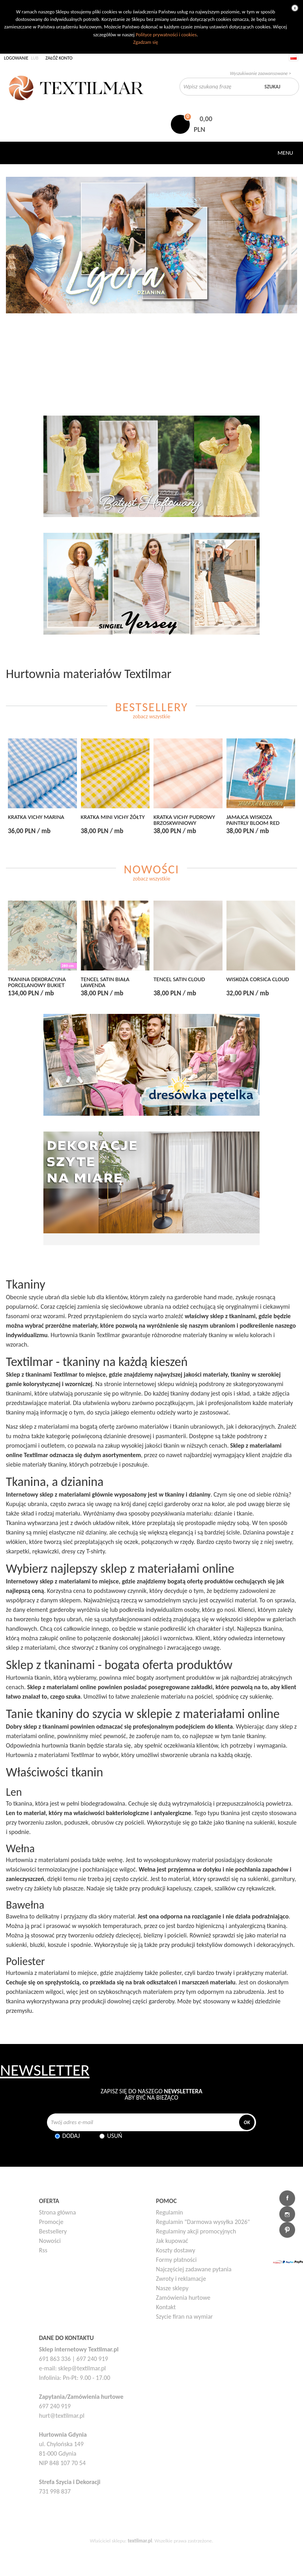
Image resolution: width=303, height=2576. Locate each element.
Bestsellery (53, 2231)
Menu (285, 152)
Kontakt (166, 2307)
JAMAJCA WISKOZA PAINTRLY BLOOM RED (253, 820)
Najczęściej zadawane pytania (193, 2269)
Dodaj (71, 2135)
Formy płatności (176, 2259)
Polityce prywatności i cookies (166, 34)
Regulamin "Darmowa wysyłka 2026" (203, 2222)
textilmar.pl (140, 2541)
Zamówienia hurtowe (183, 2297)
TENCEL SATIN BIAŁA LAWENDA (105, 982)
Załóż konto (59, 58)
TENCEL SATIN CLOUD (179, 979)
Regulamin (169, 2212)
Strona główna (57, 2212)
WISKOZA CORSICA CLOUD (257, 979)
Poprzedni (15, 287)
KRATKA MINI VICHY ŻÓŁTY (113, 817)
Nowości (50, 2240)
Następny (287, 287)
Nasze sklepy (172, 2288)
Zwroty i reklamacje (181, 2278)
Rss (43, 2250)
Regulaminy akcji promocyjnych (196, 2231)
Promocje (51, 2222)
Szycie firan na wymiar (184, 2316)
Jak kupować (172, 2240)
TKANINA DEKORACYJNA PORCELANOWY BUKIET (37, 982)
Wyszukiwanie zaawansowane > (260, 73)
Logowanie (16, 58)
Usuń (114, 2135)
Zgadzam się (145, 42)
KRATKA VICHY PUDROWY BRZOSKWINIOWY (184, 820)
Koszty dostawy (175, 2250)
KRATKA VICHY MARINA (36, 817)
